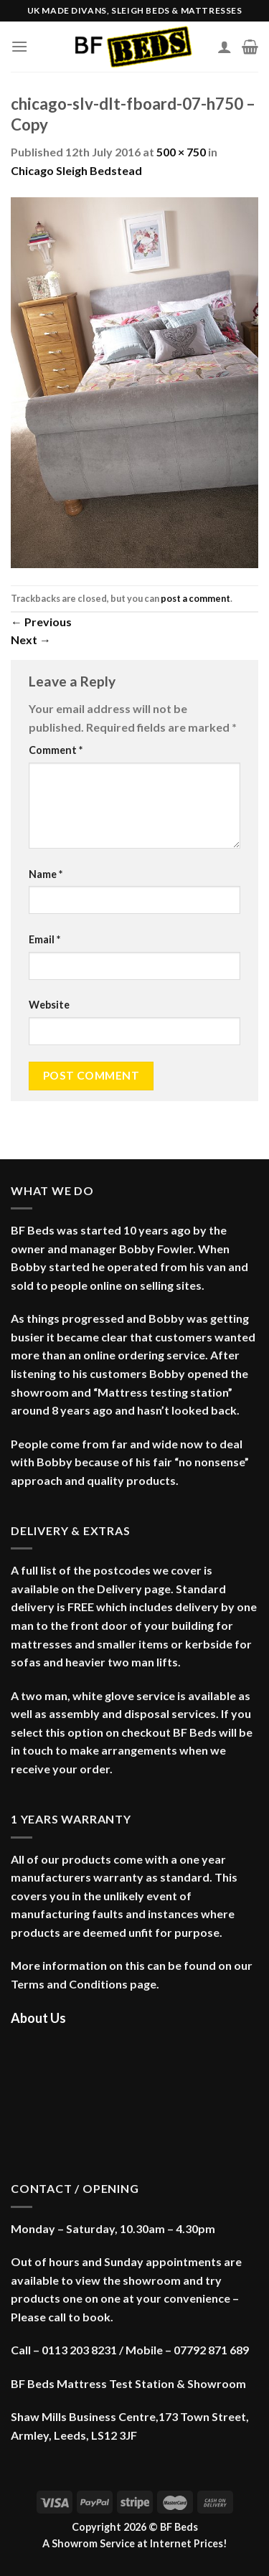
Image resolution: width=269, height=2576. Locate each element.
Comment (55, 750)
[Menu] (19, 46)
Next (31, 639)
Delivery (119, 1588)
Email (44, 939)
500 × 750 (181, 152)
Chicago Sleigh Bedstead (76, 170)
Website (49, 1005)
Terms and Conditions (69, 1984)
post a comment (195, 598)
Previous (41, 621)
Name (45, 874)
